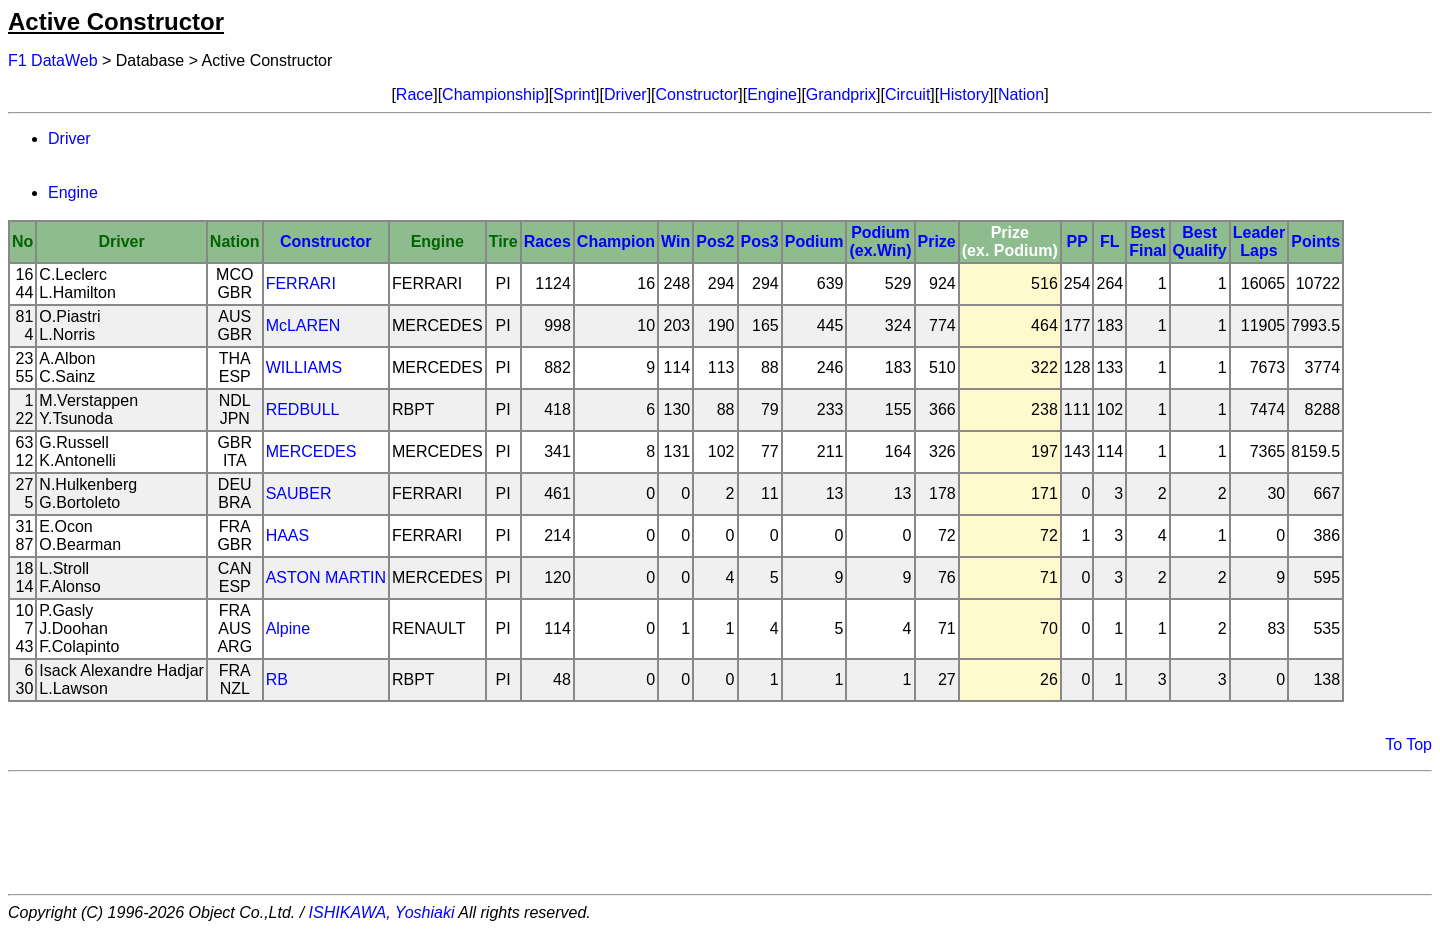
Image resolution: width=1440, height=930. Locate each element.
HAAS (288, 535)
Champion (616, 241)
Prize (937, 241)
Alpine (288, 628)
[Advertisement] (720, 833)
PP (1076, 241)
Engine (772, 94)
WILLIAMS (304, 367)
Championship (493, 94)
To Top (1408, 744)
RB (277, 679)
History (964, 94)
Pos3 (760, 241)
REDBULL (303, 409)
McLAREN (303, 325)
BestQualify (1200, 241)
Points (1315, 241)
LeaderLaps (1259, 241)
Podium (814, 241)
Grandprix (841, 94)
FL (1110, 241)
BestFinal (1147, 241)
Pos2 (715, 241)
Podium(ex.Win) (880, 241)
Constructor (697, 94)
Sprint (574, 94)
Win (675, 241)
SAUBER (299, 493)
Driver (625, 94)
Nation (1021, 94)
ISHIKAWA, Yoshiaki (382, 912)
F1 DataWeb (53, 60)
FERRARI (301, 283)
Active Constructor (116, 21)
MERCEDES (311, 451)
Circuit (907, 94)
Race (414, 94)
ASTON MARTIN (326, 577)
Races (547, 241)
